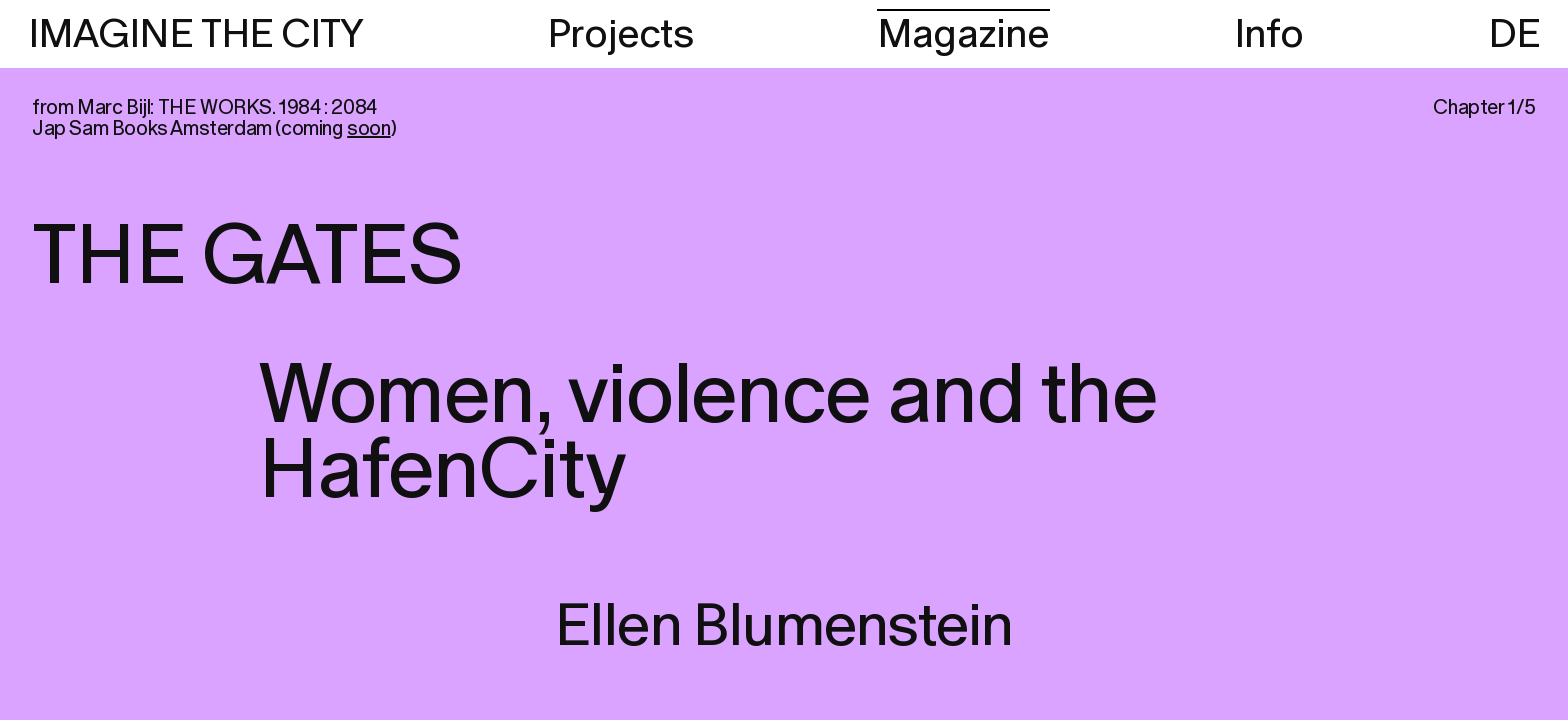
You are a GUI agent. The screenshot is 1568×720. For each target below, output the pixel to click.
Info (1269, 35)
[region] (784, 360)
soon (368, 129)
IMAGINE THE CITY (195, 35)
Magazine (963, 35)
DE (1514, 35)
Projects (620, 35)
